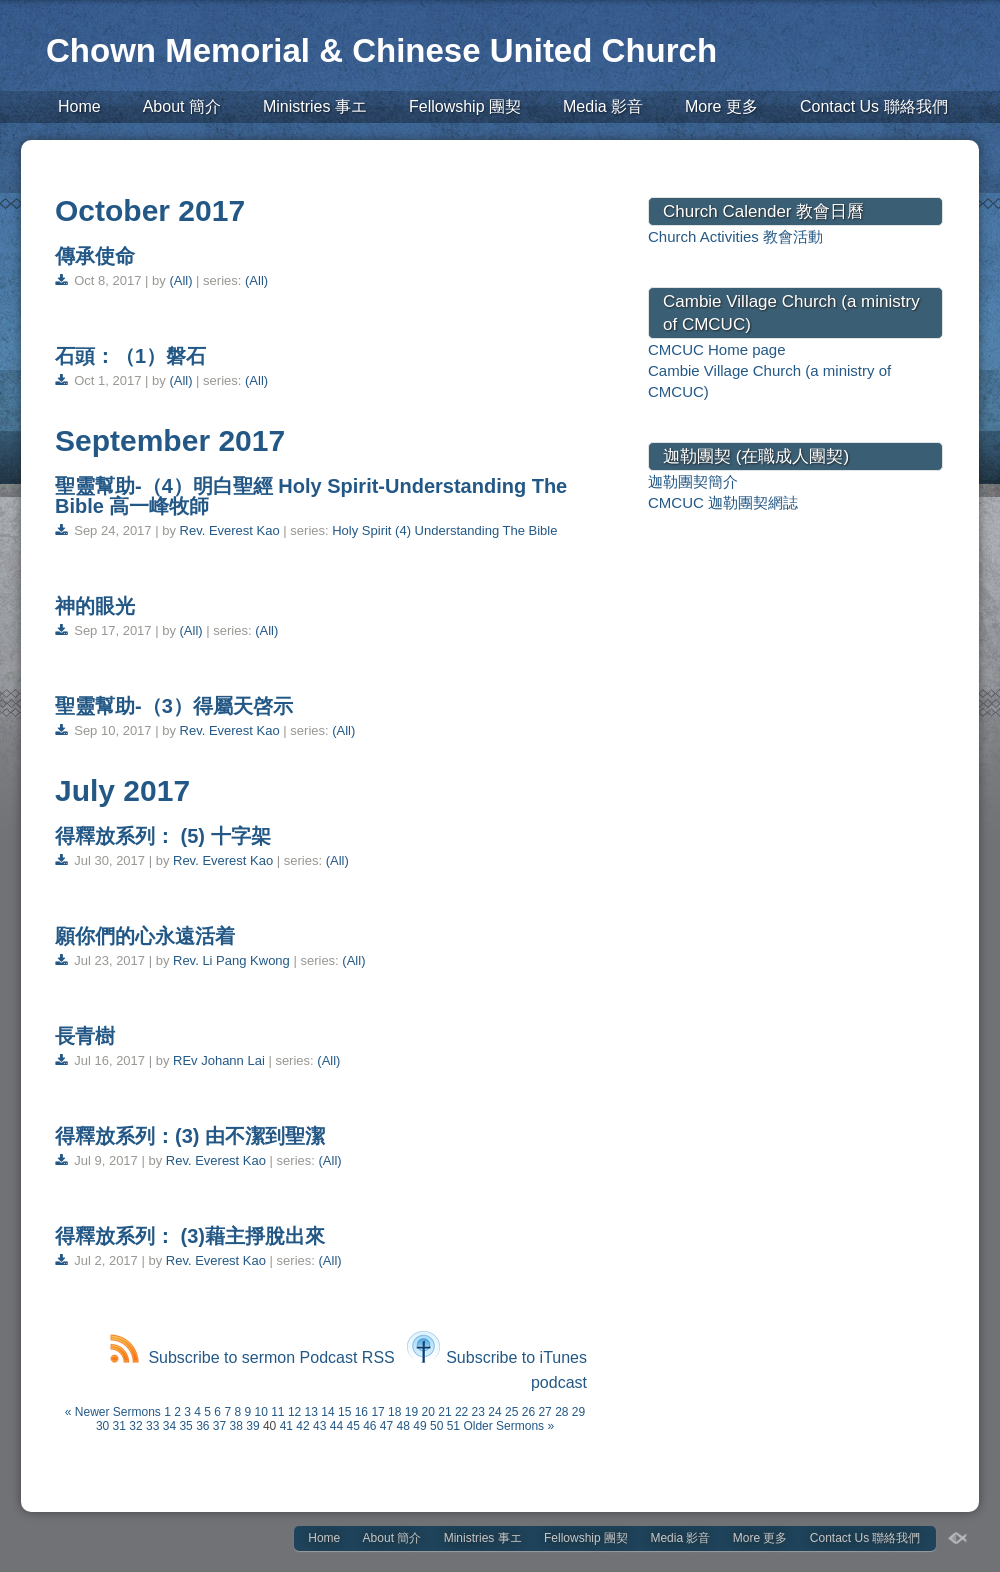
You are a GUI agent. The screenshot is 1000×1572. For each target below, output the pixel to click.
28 (561, 1412)
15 (344, 1412)
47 (386, 1426)
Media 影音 (603, 106)
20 (428, 1412)
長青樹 (85, 1036)
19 (411, 1412)
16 (361, 1412)
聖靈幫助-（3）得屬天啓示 (174, 706)
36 (202, 1426)
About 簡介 (182, 106)
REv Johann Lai (219, 1060)
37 (219, 1426)
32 (135, 1426)
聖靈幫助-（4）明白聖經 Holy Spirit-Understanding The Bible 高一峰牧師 (311, 496)
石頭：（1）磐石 (130, 356)
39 (252, 1426)
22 (461, 1412)
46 (369, 1426)
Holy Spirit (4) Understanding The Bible (444, 530)
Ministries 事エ (315, 106)
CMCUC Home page (717, 349)
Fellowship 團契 (465, 106)
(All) (180, 280)
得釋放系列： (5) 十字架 (163, 836)
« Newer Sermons (113, 1412)
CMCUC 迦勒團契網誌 (723, 502)
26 (528, 1412)
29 (578, 1412)
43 (319, 1426)
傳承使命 (95, 256)
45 (352, 1426)
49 (419, 1426)
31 (119, 1426)
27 (544, 1412)
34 (169, 1426)
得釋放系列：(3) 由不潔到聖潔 (190, 1136)
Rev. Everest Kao (230, 530)
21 (444, 1412)
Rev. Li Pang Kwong (231, 960)
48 (403, 1426)
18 (394, 1412)
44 (336, 1426)
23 (478, 1412)
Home (79, 106)
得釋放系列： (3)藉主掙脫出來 (190, 1236)
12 (294, 1412)
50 (436, 1426)
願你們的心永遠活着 (148, 936)
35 (185, 1426)
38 (236, 1426)
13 (311, 1412)
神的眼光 (95, 606)
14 (327, 1412)
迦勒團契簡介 (693, 481)
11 (277, 1412)
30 (102, 1426)
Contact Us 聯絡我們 (874, 106)
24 (494, 1412)
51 (453, 1426)
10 (260, 1412)
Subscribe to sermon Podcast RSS (252, 1357)
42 (302, 1426)
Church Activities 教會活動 (735, 236)
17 (377, 1412)
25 (511, 1412)
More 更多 (721, 106)
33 (152, 1426)
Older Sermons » (508, 1426)
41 (286, 1426)
